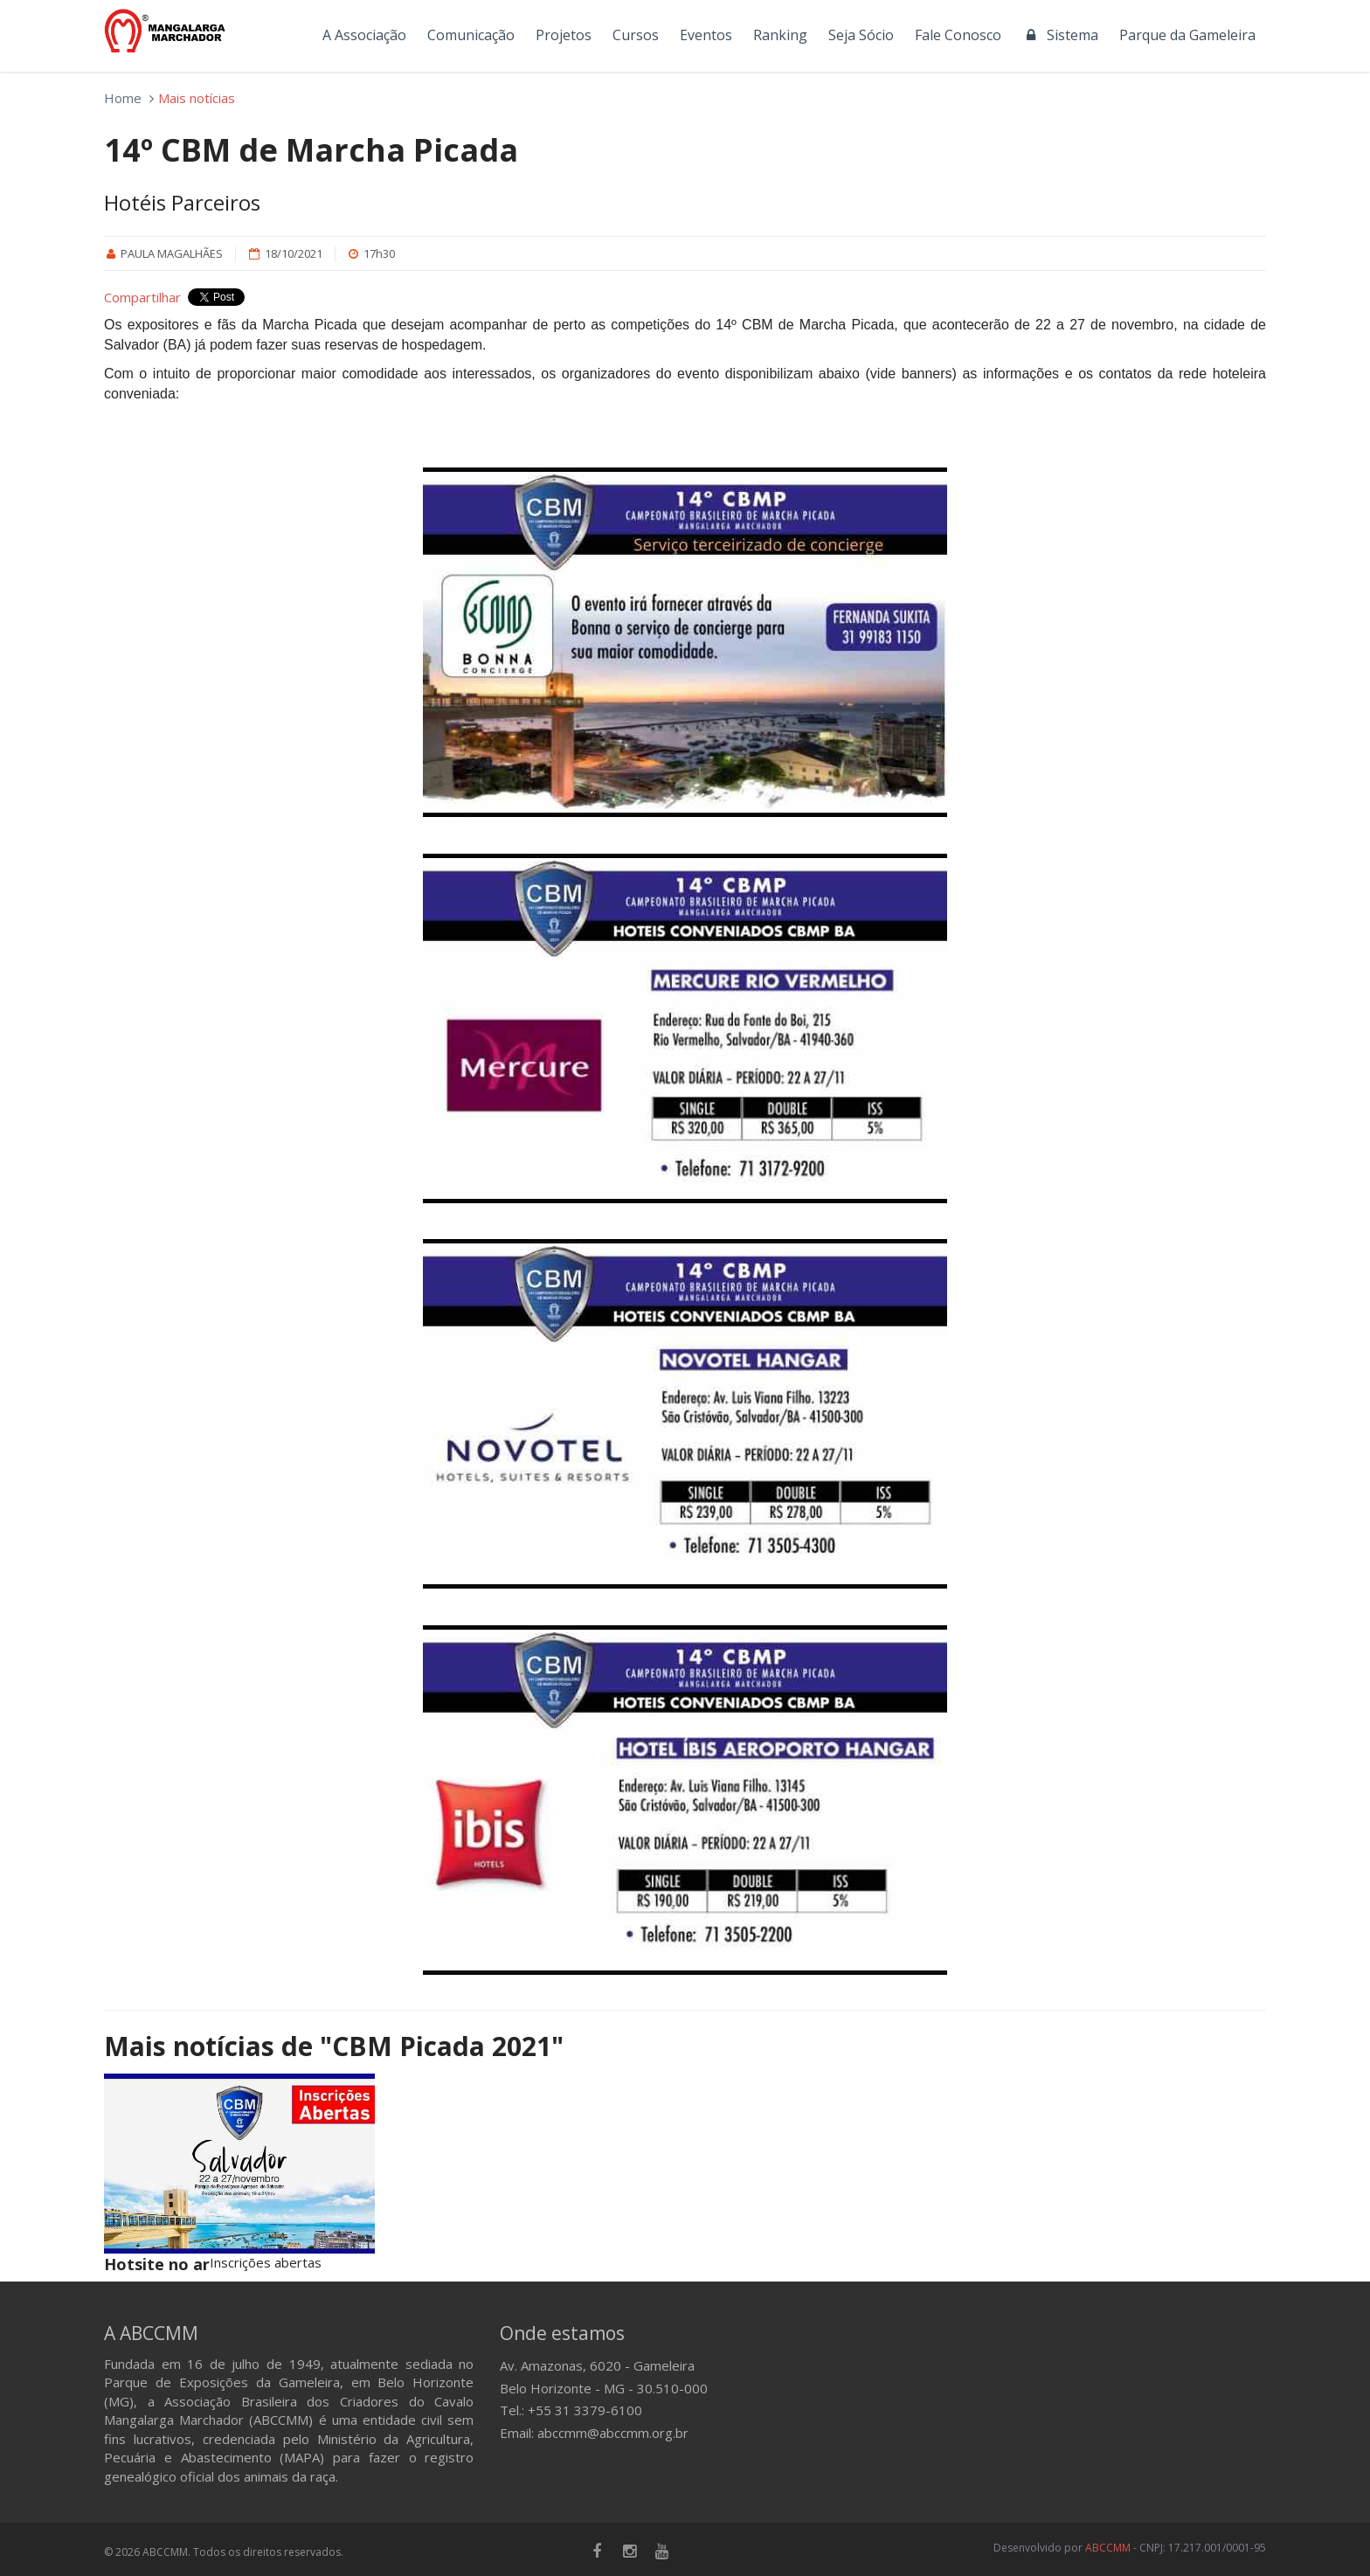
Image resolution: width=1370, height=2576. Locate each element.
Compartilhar (142, 297)
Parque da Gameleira (1187, 35)
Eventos (706, 35)
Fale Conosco (958, 35)
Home (123, 98)
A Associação (364, 35)
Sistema (1060, 35)
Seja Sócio (861, 35)
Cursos (635, 35)
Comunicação (471, 35)
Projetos (564, 35)
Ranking (780, 35)
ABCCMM (1108, 2547)
